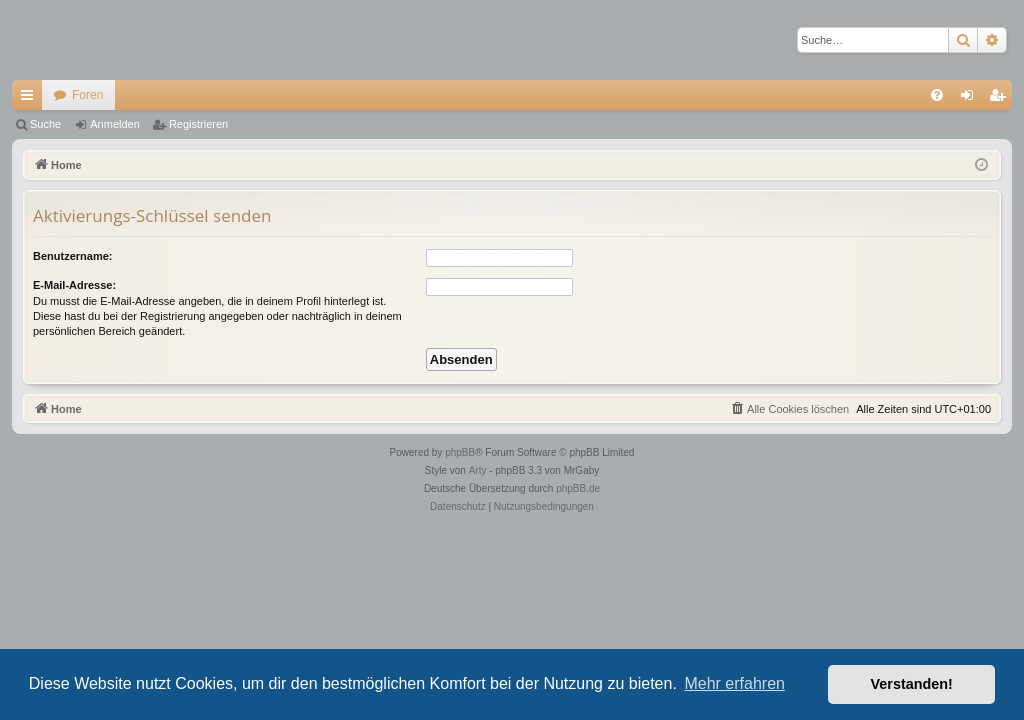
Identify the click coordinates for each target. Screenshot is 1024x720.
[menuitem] (937, 95)
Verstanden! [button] (912, 684)
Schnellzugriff (31, 99)
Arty (478, 470)
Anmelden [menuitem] (971, 99)
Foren (87, 95)
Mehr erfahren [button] (734, 683)
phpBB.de (578, 488)
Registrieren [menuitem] (1001, 99)
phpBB (460, 452)
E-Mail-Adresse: (74, 285)
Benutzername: (72, 256)
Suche (45, 124)
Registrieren (198, 124)
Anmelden (115, 124)
